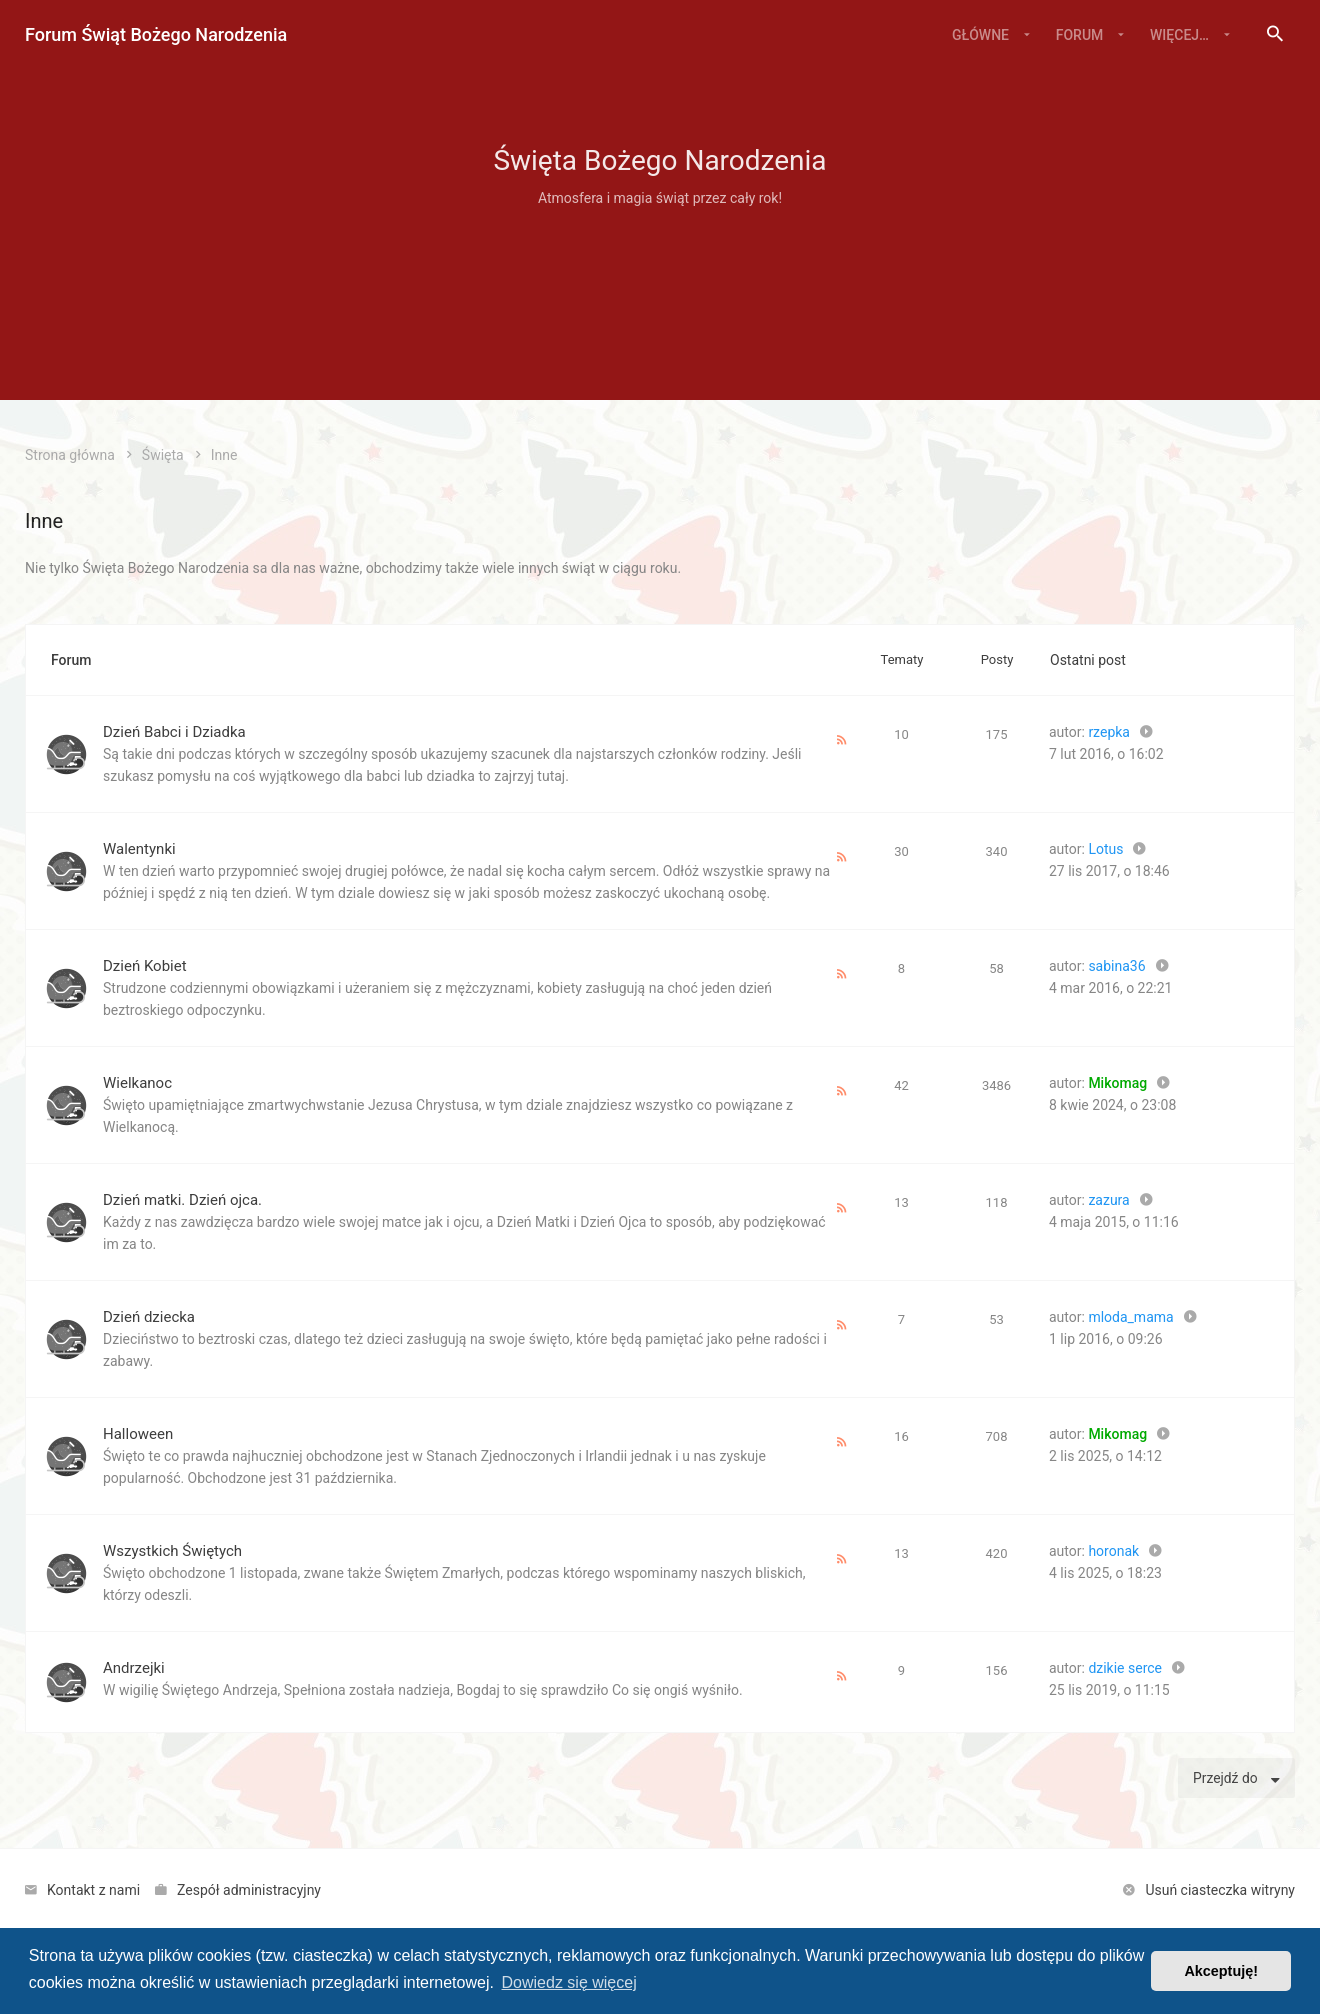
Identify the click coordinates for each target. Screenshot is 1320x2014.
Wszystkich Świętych (172, 1551)
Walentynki (139, 849)
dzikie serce (1125, 1668)
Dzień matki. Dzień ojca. (182, 1200)
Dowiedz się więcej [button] (569, 1982)
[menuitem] (1275, 35)
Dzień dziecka (149, 1317)
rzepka (1109, 732)
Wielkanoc (137, 1083)
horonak (1113, 1551)
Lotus (1105, 849)
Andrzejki (134, 1668)
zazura (1108, 1200)
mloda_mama (1130, 1317)
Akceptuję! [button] (1221, 1971)
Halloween (138, 1434)
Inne (44, 521)
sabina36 (1116, 966)
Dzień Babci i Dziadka (174, 732)
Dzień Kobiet (145, 966)
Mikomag (1117, 1083)
